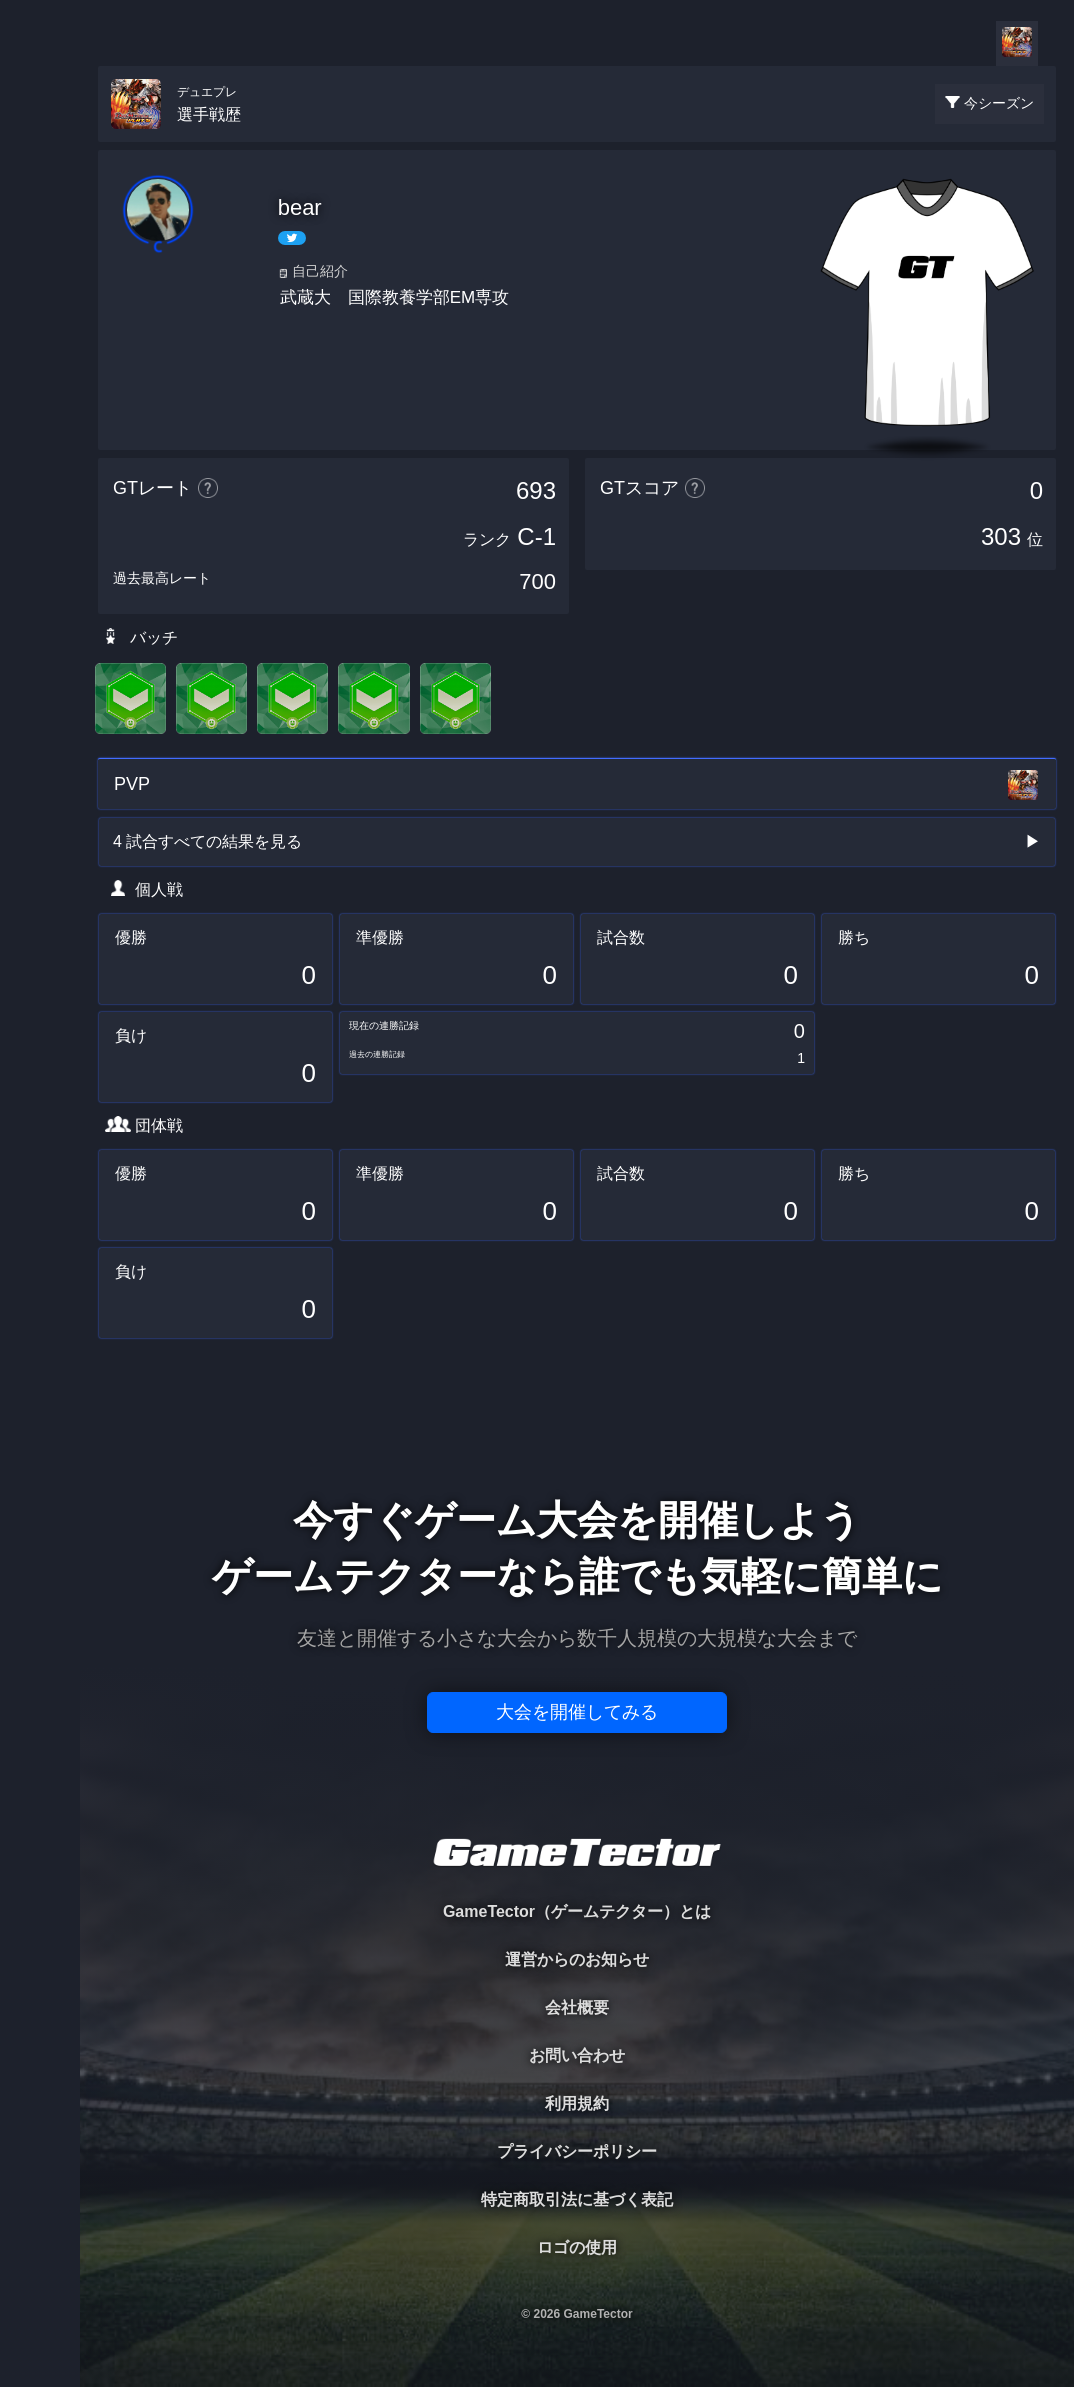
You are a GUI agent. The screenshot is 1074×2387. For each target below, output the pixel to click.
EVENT (40, 469)
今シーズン (999, 103)
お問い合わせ (577, 2055)
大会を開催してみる (577, 1712)
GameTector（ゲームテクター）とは (577, 1911)
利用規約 (577, 2103)
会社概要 (577, 2007)
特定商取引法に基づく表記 (577, 2199)
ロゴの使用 (577, 2247)
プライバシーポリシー (577, 2151)
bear (300, 207)
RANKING (39, 387)
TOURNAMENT (39, 141)
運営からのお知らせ (577, 1959)
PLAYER (40, 223)
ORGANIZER (40, 305)
